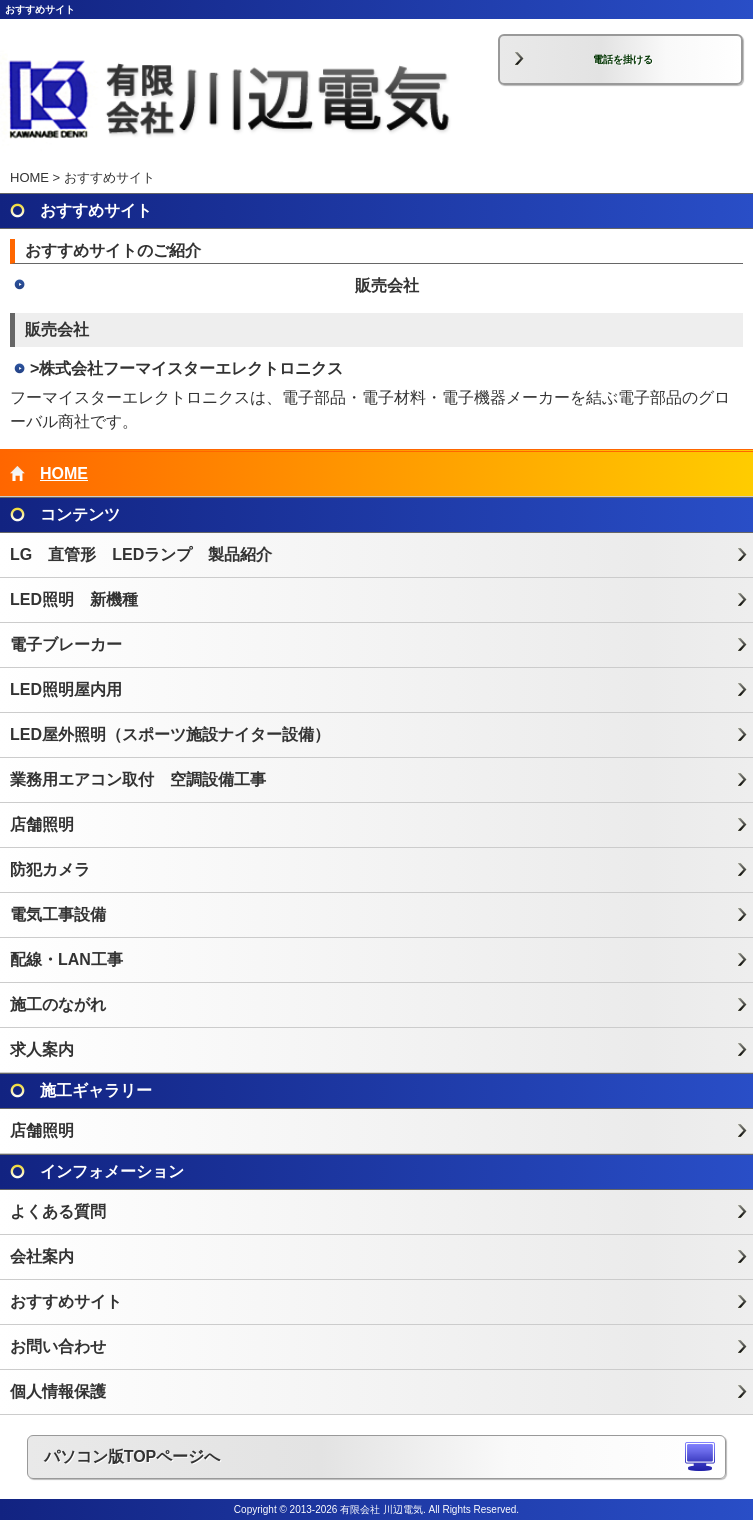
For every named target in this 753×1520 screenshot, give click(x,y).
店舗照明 (42, 824)
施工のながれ (58, 1004)
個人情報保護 (58, 1391)
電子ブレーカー (66, 644)
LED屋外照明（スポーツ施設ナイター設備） (170, 734)
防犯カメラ (50, 869)
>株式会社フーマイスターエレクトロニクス (186, 368)
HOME (29, 177)
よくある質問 (58, 1211)
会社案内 (42, 1256)
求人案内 (42, 1049)
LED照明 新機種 (74, 599)
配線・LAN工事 (66, 959)
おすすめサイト (66, 1301)
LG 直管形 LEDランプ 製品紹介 (141, 554)
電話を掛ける (623, 59)
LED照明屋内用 (66, 689)
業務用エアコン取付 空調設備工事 (138, 779)
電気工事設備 (58, 914)
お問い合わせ (58, 1346)
